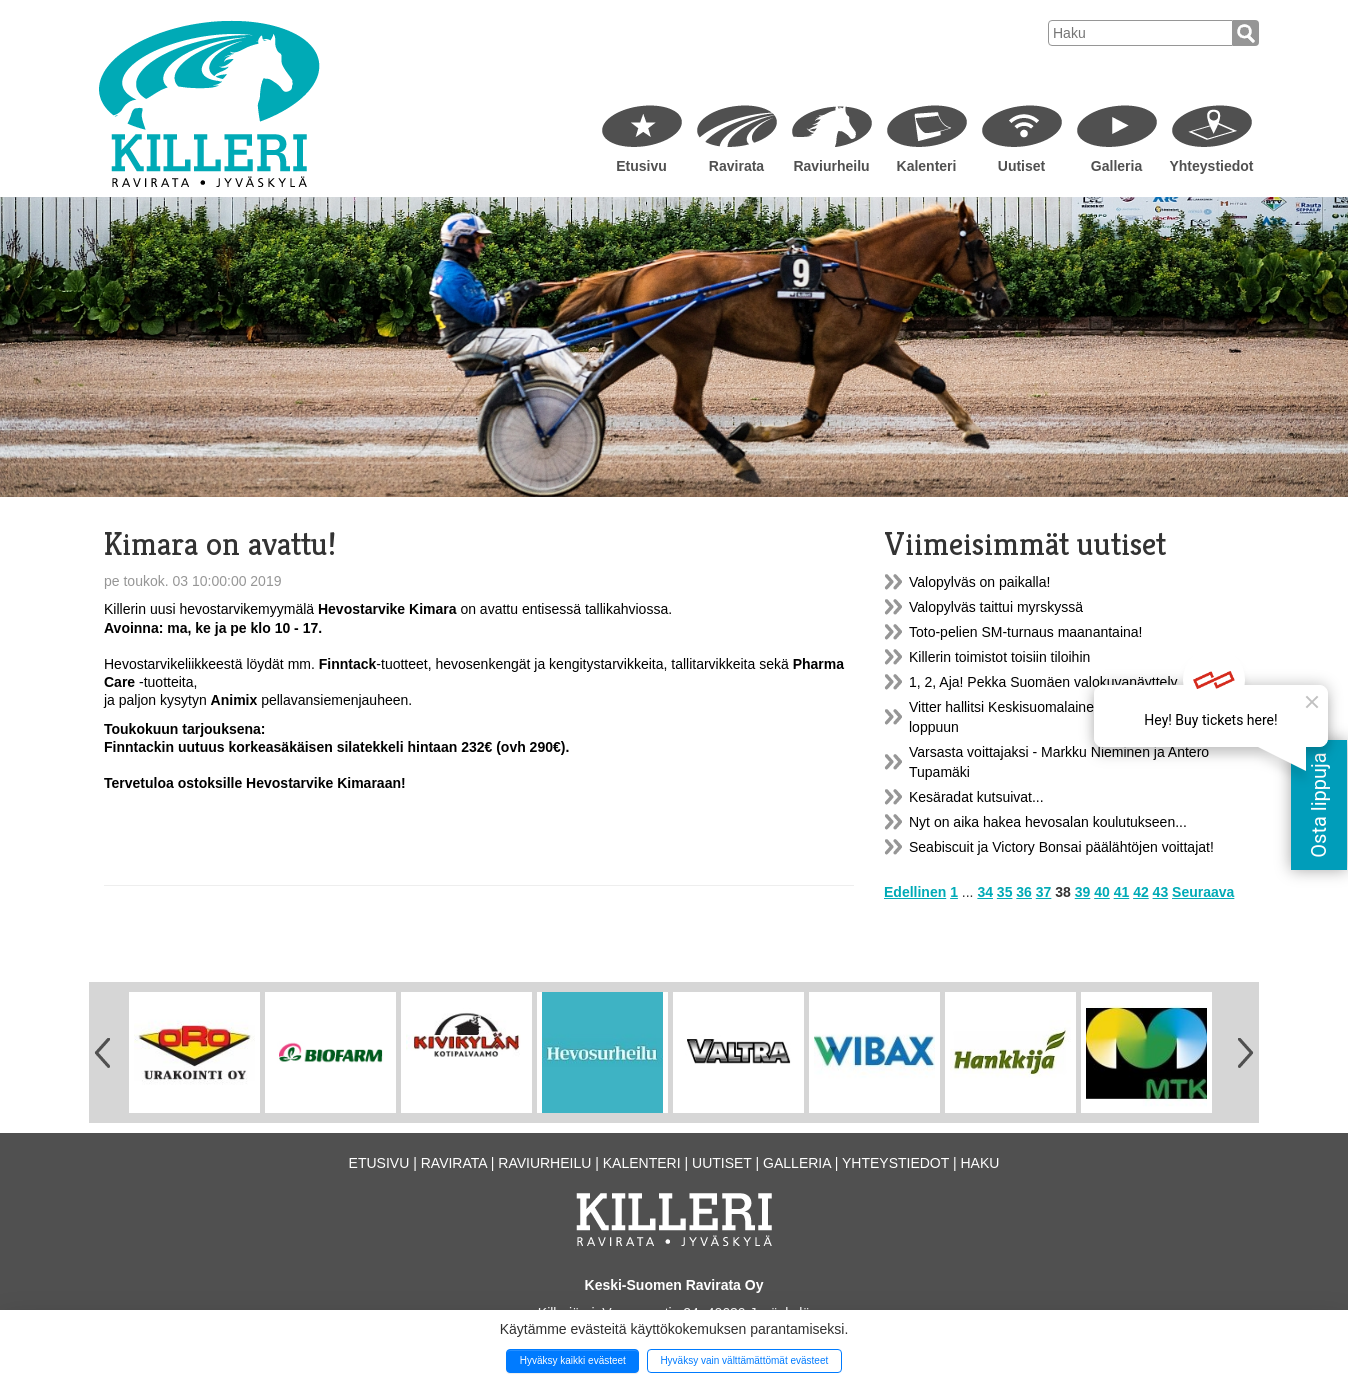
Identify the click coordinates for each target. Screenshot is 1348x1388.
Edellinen (915, 892)
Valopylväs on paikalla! (979, 582)
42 (1141, 892)
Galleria (1116, 166)
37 (1044, 892)
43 (1161, 892)
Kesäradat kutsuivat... (976, 797)
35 (1005, 892)
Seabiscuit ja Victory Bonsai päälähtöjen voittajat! (1061, 847)
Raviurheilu (831, 166)
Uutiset (1021, 166)
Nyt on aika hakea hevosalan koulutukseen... (1048, 822)
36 (1024, 892)
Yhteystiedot (1211, 166)
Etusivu (641, 166)
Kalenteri (927, 166)
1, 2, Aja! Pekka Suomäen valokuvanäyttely (1043, 682)
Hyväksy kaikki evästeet (573, 1360)
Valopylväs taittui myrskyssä (996, 607)
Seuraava (1203, 892)
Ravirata (736, 166)
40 (1102, 892)
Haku (979, 1163)
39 (1083, 892)
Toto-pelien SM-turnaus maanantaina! (1025, 632)
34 (985, 892)
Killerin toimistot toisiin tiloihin (999, 657)
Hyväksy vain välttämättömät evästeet (744, 1360)
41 (1122, 892)
